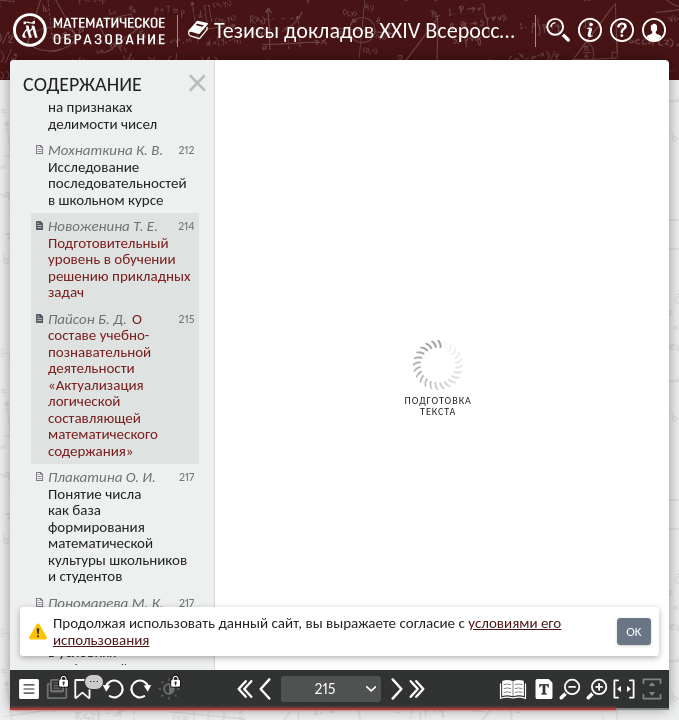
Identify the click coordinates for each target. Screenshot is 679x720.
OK (633, 631)
